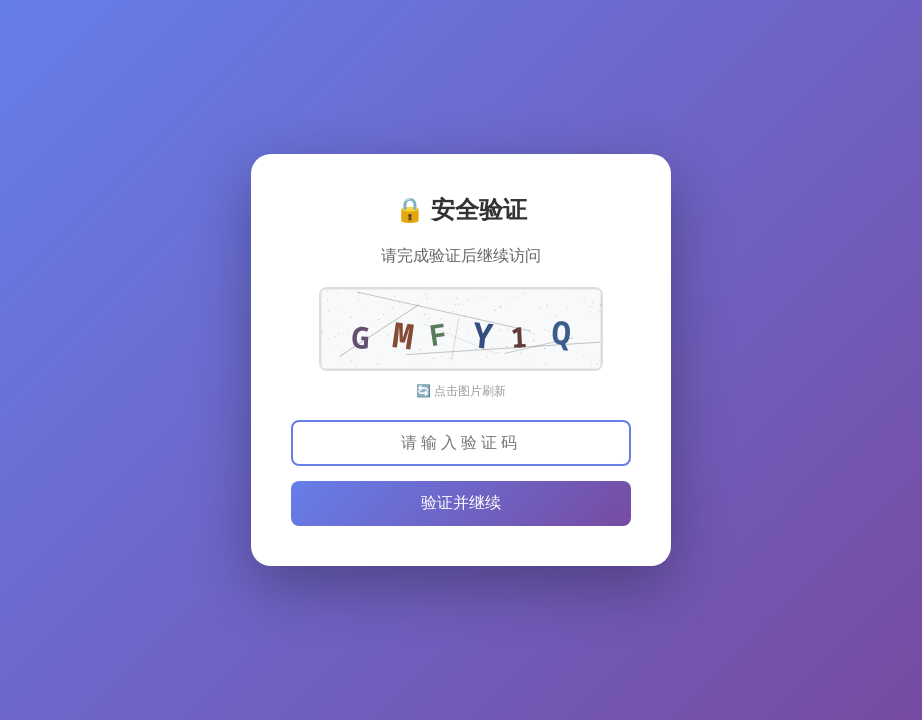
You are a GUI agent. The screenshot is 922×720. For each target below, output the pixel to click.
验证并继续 (461, 502)
